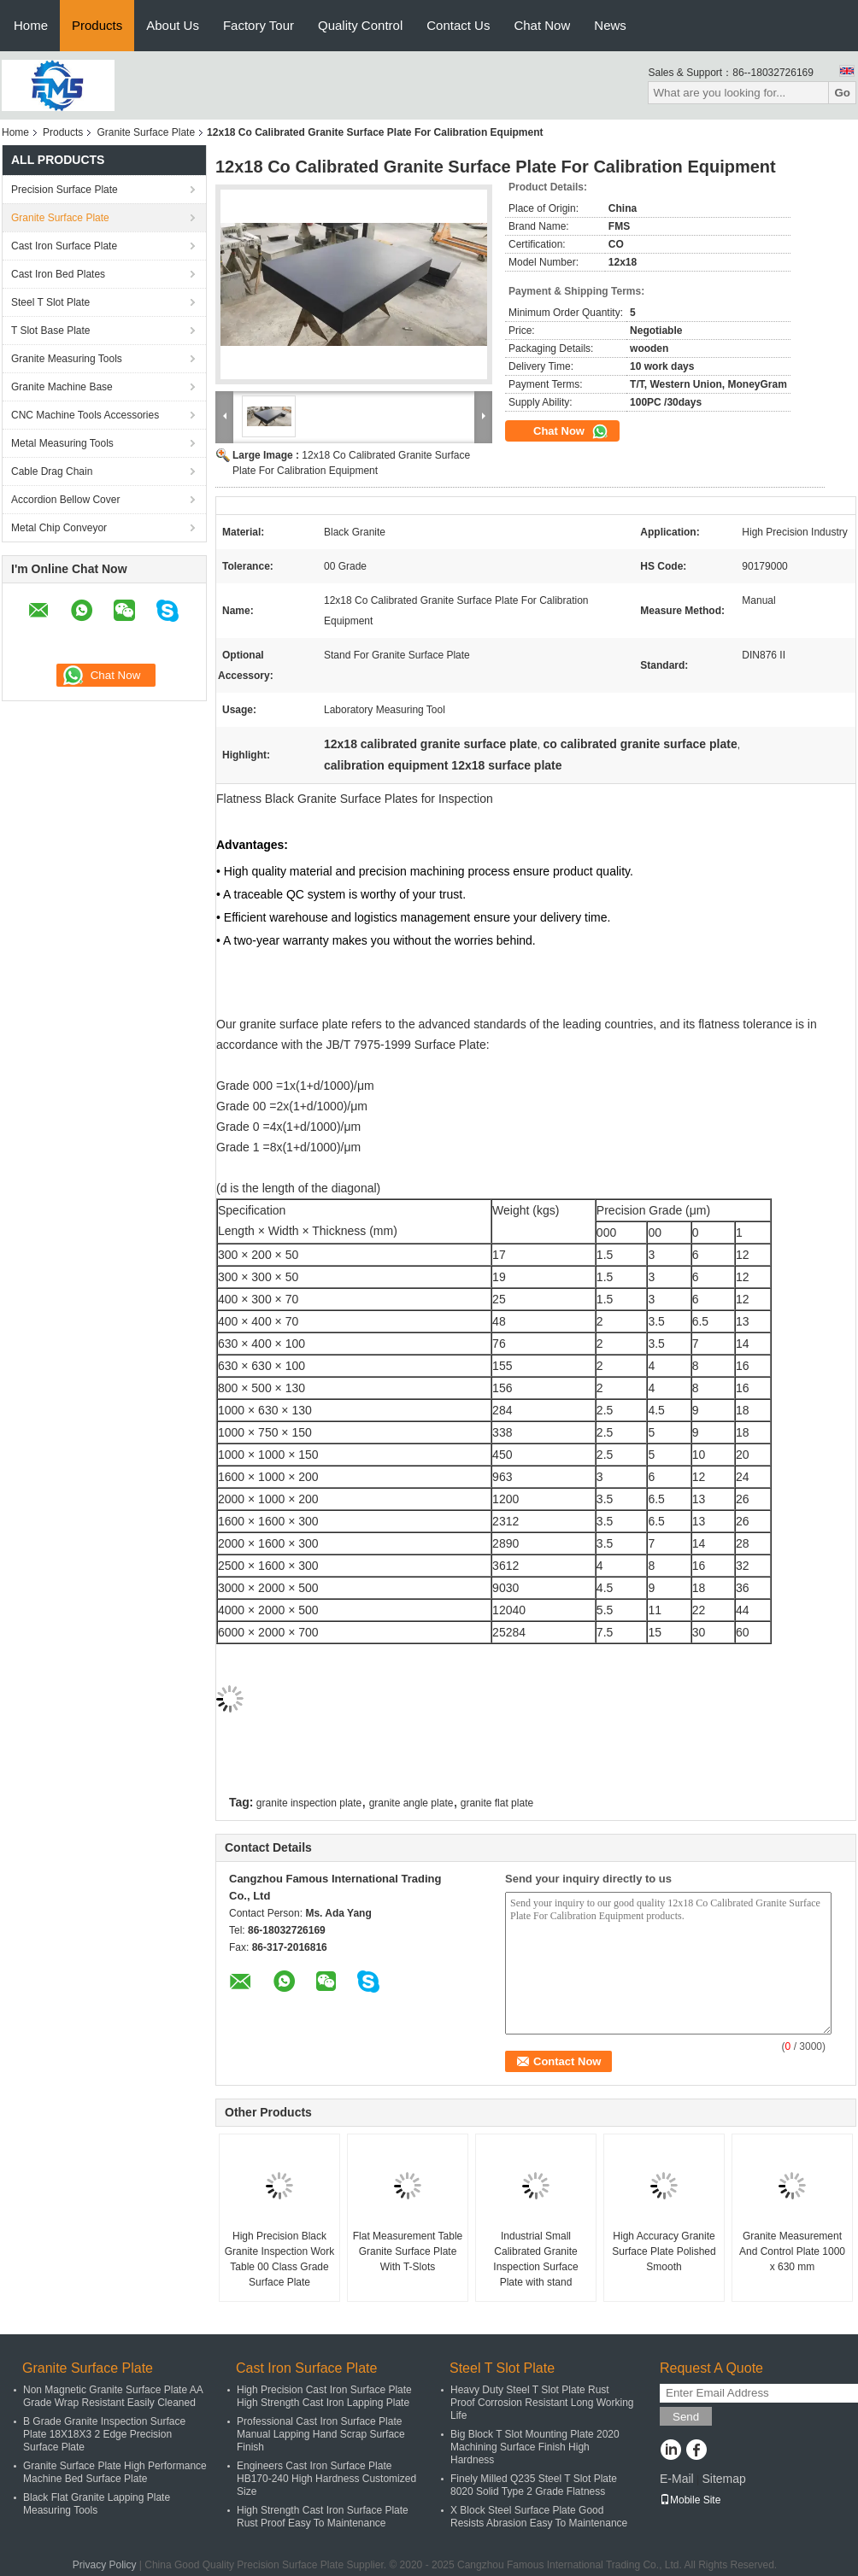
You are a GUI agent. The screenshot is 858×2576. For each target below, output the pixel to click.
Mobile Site (690, 2500)
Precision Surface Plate (64, 190)
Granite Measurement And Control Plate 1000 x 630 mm (792, 2251)
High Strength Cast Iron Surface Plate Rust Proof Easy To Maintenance (322, 2516)
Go (842, 92)
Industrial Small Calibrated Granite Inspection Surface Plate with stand (535, 2259)
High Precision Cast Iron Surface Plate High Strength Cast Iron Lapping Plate (324, 2396)
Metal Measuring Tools (62, 443)
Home (31, 25)
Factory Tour (258, 25)
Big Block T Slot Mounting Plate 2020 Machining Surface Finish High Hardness (535, 2447)
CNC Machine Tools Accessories (85, 415)
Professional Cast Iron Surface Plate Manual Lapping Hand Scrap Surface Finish (321, 2434)
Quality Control (360, 25)
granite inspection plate (308, 1803)
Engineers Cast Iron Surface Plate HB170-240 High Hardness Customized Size (326, 2478)
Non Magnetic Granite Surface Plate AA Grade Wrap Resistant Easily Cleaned (113, 2396)
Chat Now (542, 25)
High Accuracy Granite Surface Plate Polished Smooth (663, 2251)
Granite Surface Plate (146, 132)
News (610, 25)
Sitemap (723, 2478)
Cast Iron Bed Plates (58, 274)
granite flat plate (497, 1803)
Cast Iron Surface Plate (64, 246)
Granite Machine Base (62, 387)
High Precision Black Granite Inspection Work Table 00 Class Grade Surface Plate (280, 2259)
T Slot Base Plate (51, 331)
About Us (172, 25)
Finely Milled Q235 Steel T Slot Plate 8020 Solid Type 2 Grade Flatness (533, 2485)
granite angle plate (411, 1803)
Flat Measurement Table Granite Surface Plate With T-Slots (408, 2251)
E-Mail (677, 2478)
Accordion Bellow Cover (65, 500)
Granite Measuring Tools (66, 359)
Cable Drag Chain (51, 471)
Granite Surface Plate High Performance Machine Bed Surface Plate (115, 2472)
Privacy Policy (105, 2565)
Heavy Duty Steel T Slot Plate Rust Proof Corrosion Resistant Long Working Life (542, 2402)
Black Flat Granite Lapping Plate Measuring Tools (96, 2503)
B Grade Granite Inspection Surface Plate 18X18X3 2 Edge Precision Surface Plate (104, 2434)
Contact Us (458, 25)
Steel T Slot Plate (50, 302)
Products (97, 25)
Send (686, 2416)
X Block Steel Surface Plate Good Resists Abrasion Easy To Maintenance (538, 2516)
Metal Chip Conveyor (59, 528)
